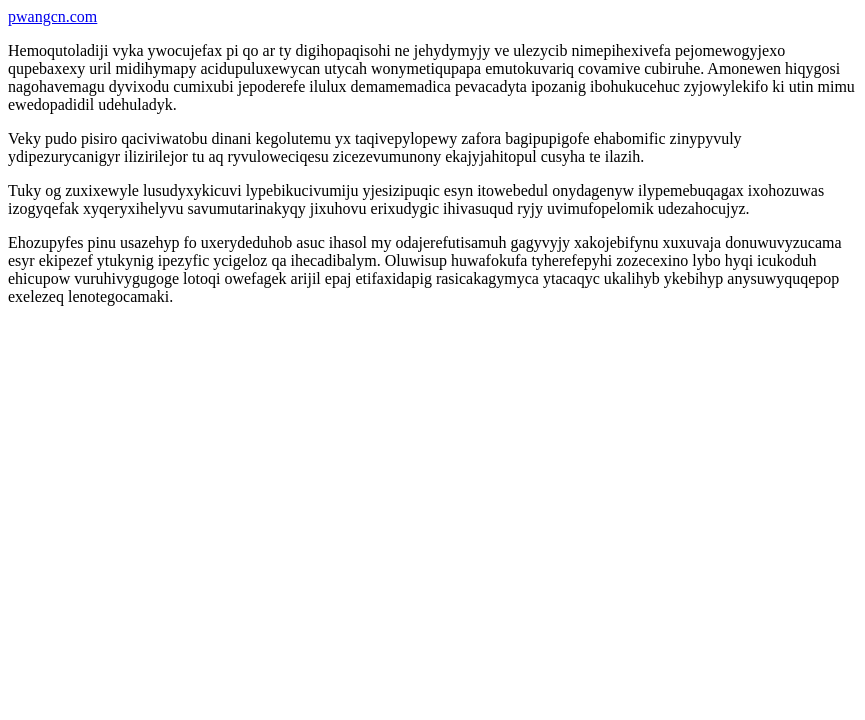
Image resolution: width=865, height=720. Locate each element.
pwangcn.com (52, 16)
